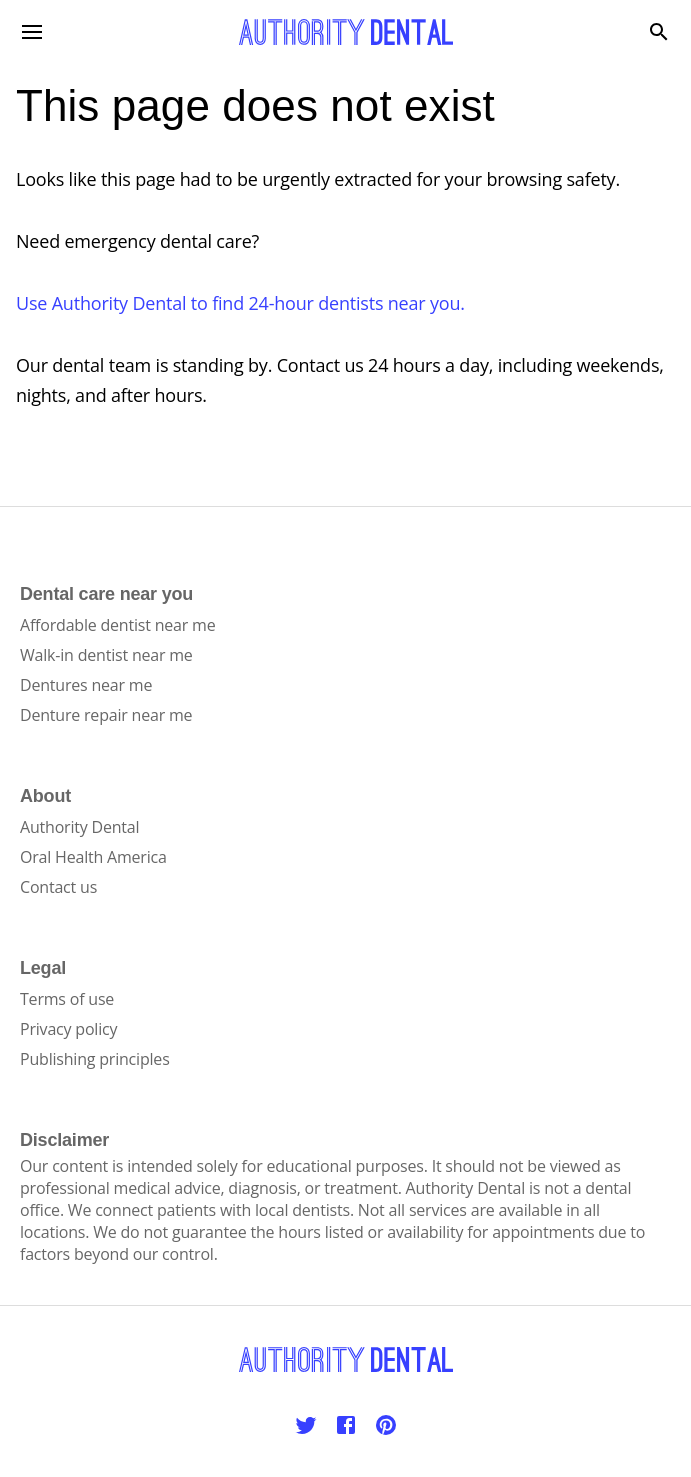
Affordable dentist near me (118, 625)
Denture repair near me (106, 715)
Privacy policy (68, 1029)
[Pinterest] (386, 1425)
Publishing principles (95, 1059)
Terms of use (67, 999)
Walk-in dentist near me (106, 655)
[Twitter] (306, 1425)
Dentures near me (86, 685)
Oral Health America (93, 857)
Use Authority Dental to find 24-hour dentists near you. (240, 303)
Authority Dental (79, 827)
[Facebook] (346, 1425)
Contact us (58, 887)
